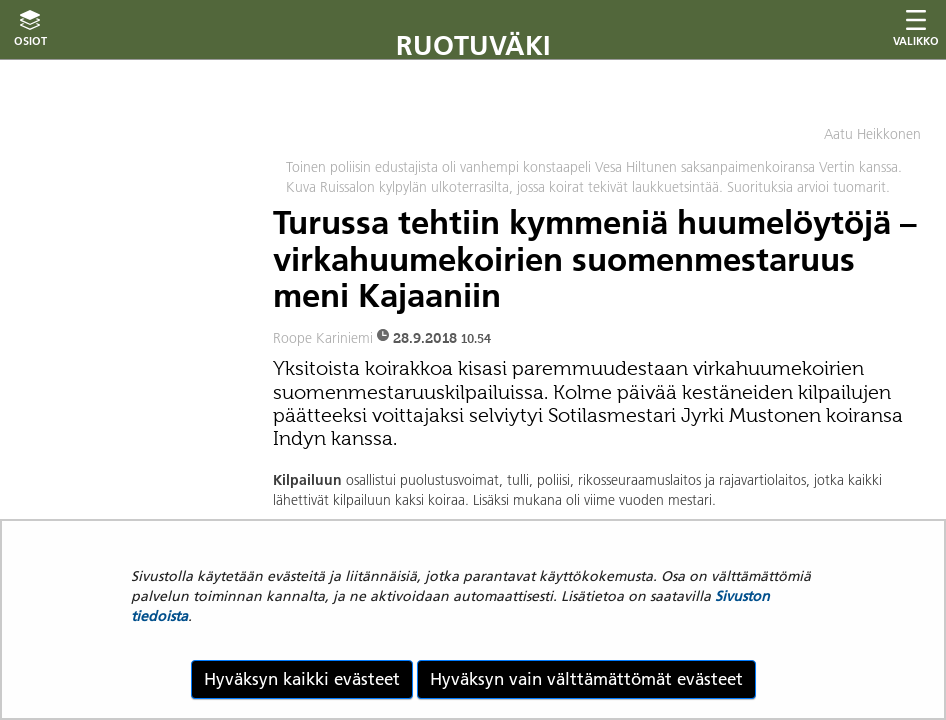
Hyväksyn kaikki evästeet (302, 679)
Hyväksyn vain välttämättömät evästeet (586, 679)
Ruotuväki (473, 45)
